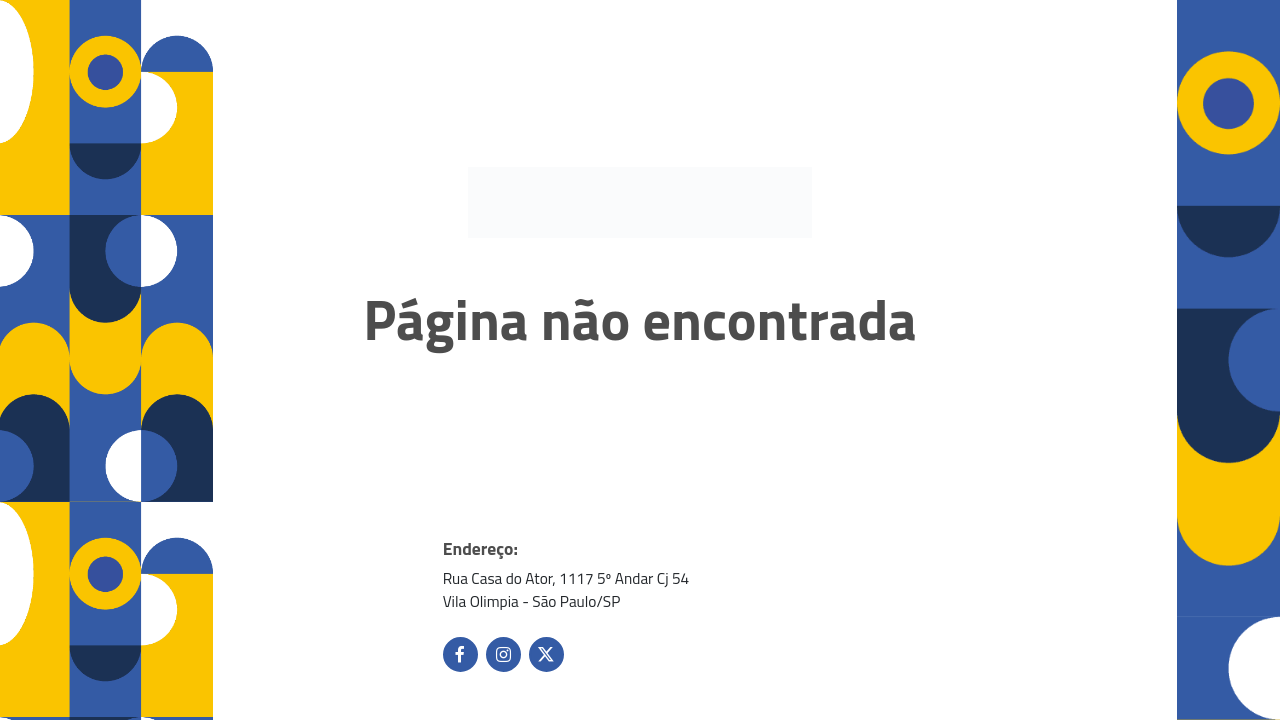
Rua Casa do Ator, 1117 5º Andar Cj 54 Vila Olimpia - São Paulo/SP (566, 590)
